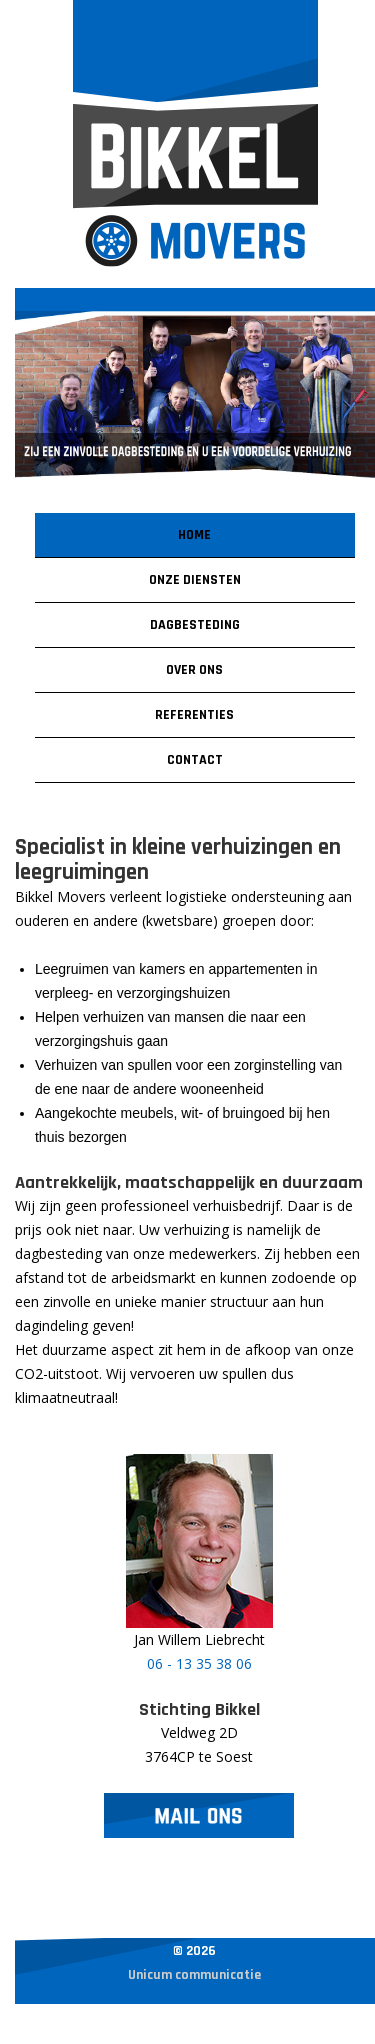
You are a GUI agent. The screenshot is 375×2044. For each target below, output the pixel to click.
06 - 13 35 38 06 (199, 1663)
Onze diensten (195, 580)
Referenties (194, 715)
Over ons (194, 670)
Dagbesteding (195, 625)
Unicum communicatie (194, 1975)
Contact (195, 760)
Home (194, 535)
